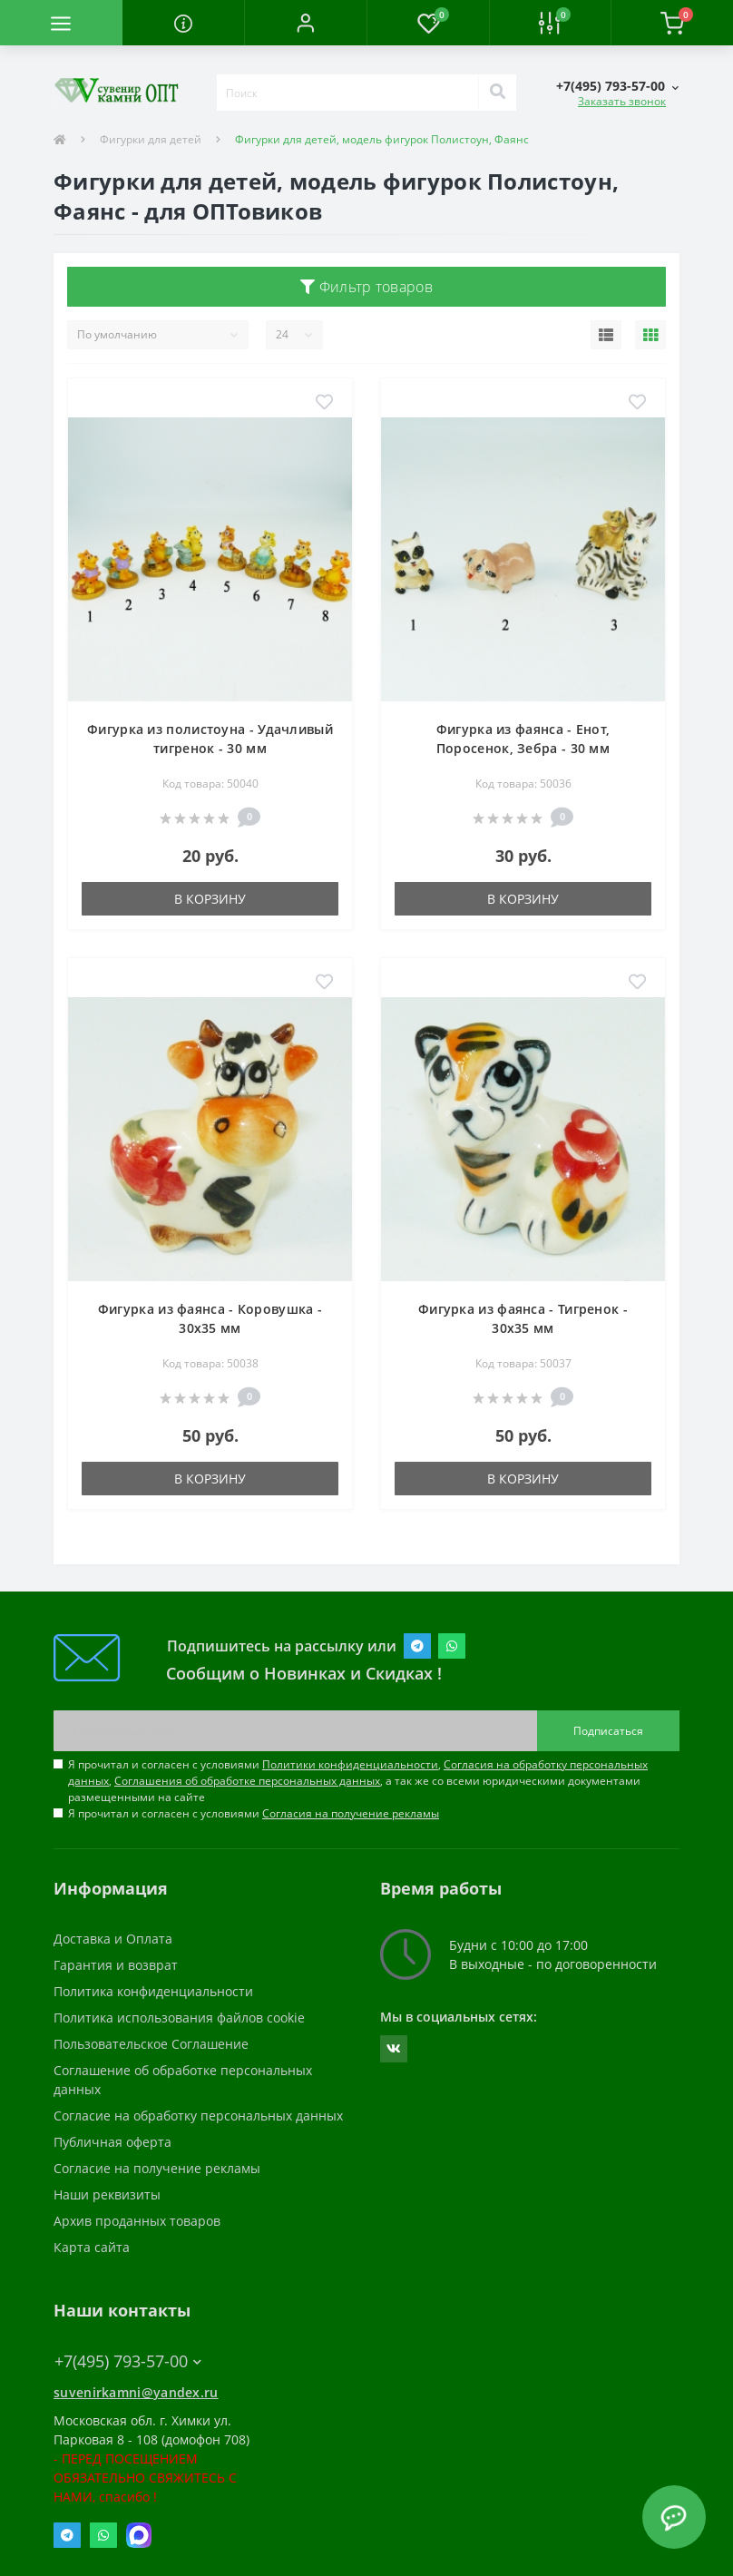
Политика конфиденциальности (153, 1991)
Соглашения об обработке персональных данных (247, 1780)
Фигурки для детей (150, 139)
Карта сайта (92, 2247)
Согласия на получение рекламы (350, 1813)
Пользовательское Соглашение (151, 2043)
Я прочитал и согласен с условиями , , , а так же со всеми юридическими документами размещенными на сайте (358, 1781)
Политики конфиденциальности (350, 1764)
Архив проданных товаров (137, 2220)
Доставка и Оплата (113, 1938)
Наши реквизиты (107, 2194)
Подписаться (608, 1731)
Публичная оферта (112, 2141)
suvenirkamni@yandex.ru (136, 2392)
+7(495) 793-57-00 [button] (127, 2361)
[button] (305, 22)
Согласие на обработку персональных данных (198, 2115)
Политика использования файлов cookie (179, 2017)
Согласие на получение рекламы (157, 2168)
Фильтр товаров (366, 287)
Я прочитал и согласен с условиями (253, 1813)
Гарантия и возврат (116, 1965)
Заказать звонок (622, 101)
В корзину (210, 898)
